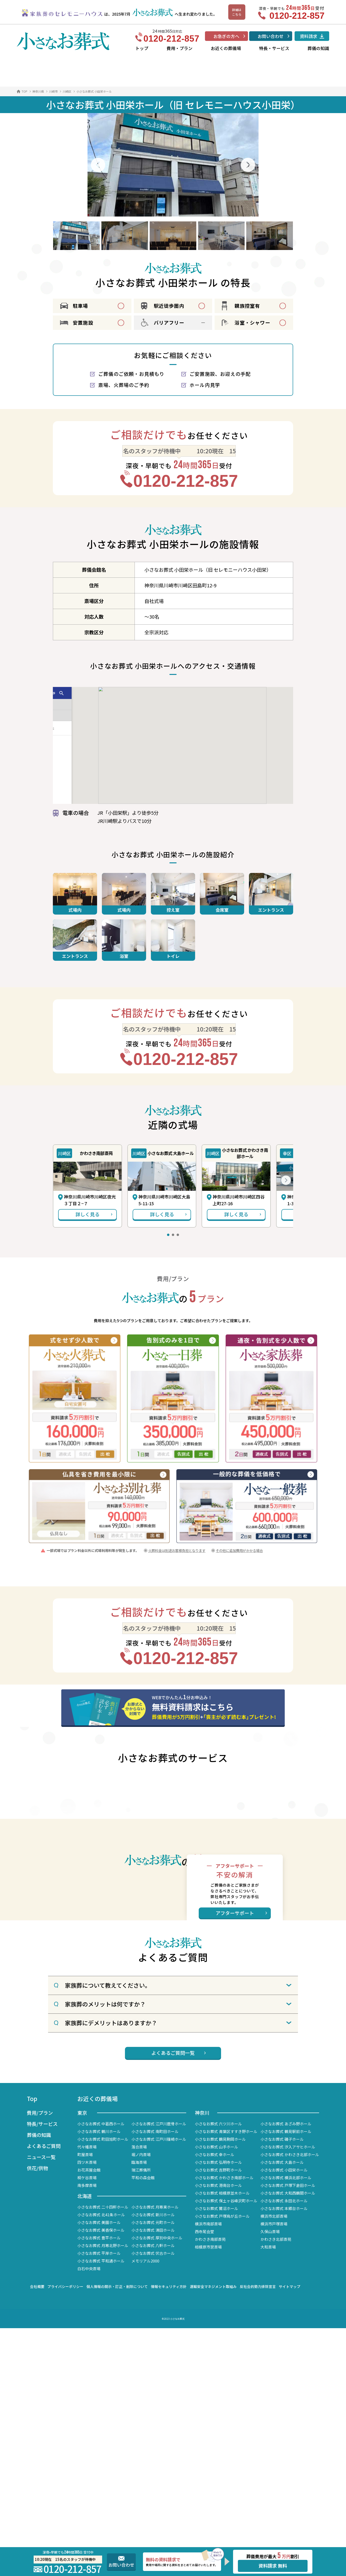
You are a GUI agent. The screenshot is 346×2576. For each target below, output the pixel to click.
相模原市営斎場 (208, 2495)
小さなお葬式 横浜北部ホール (285, 2425)
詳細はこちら (236, 12)
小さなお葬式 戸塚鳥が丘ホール (222, 2464)
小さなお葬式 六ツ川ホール (218, 2371)
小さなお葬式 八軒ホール (153, 2493)
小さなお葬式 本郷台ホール (284, 2456)
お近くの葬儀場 (226, 48)
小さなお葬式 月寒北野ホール (102, 2493)
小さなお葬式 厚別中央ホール (156, 2485)
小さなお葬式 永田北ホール (284, 2448)
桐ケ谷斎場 (87, 2425)
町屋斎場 (85, 2402)
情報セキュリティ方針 (169, 2534)
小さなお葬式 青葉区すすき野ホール (226, 2379)
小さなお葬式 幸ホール (214, 2402)
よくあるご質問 (44, 2393)
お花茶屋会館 (88, 2418)
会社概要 (37, 2534)
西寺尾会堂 (204, 2479)
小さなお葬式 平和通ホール (100, 2509)
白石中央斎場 (88, 2516)
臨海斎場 (139, 2410)
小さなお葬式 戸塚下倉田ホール (287, 2433)
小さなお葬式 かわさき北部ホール (289, 2402)
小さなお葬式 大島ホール (282, 2410)
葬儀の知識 (318, 48)
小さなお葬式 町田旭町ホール (102, 2387)
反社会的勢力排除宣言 (258, 2534)
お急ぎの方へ (226, 36)
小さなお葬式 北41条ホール (101, 2462)
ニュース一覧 (41, 2404)
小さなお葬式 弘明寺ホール (218, 2410)
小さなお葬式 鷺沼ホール (216, 2456)
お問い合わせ (271, 36)
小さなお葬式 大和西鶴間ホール (287, 2441)
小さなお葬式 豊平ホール (99, 2485)
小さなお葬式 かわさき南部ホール (224, 2425)
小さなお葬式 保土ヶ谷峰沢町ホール (226, 2448)
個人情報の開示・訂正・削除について (117, 2534)
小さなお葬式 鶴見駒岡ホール (220, 2387)
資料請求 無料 (273, 2565)
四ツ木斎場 (87, 2410)
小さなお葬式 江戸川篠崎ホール (158, 2387)
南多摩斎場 (87, 2433)
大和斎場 (268, 2495)
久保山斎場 (270, 2479)
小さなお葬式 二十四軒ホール (102, 2455)
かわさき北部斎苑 (275, 2487)
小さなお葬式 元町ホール (153, 2470)
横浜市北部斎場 (273, 2464)
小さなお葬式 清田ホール (153, 2478)
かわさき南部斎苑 (210, 2487)
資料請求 (308, 36)
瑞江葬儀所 (141, 2418)
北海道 (84, 2443)
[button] (98, 165)
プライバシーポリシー (65, 2534)
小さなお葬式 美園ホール (99, 2470)
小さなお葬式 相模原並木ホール (222, 2441)
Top (32, 2346)
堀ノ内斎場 (141, 2402)
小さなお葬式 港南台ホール (218, 2433)
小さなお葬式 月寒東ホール (155, 2455)
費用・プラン (179, 48)
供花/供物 (37, 2415)
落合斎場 (139, 2394)
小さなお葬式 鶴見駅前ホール (285, 2379)
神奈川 (202, 2360)
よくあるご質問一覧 (173, 2300)
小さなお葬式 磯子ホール (282, 2387)
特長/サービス (42, 2371)
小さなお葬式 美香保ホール (100, 2478)
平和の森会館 (142, 2425)
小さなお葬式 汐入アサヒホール (287, 2394)
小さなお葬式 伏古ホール (153, 2501)
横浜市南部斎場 (208, 2471)
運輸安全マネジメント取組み (213, 2534)
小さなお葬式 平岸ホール (99, 2501)
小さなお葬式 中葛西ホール (100, 2371)
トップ (141, 48)
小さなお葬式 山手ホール (216, 2394)
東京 (82, 2360)
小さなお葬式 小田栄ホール (284, 2418)
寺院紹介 (96, 1864)
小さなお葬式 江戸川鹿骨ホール (158, 2371)
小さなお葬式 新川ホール (153, 2462)
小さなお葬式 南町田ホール (155, 2379)
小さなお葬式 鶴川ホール (99, 2379)
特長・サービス (274, 48)
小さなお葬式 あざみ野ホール (285, 2371)
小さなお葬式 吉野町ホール (218, 2418)
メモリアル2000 (145, 2509)
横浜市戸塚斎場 (273, 2471)
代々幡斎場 (87, 2394)
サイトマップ (289, 2534)
